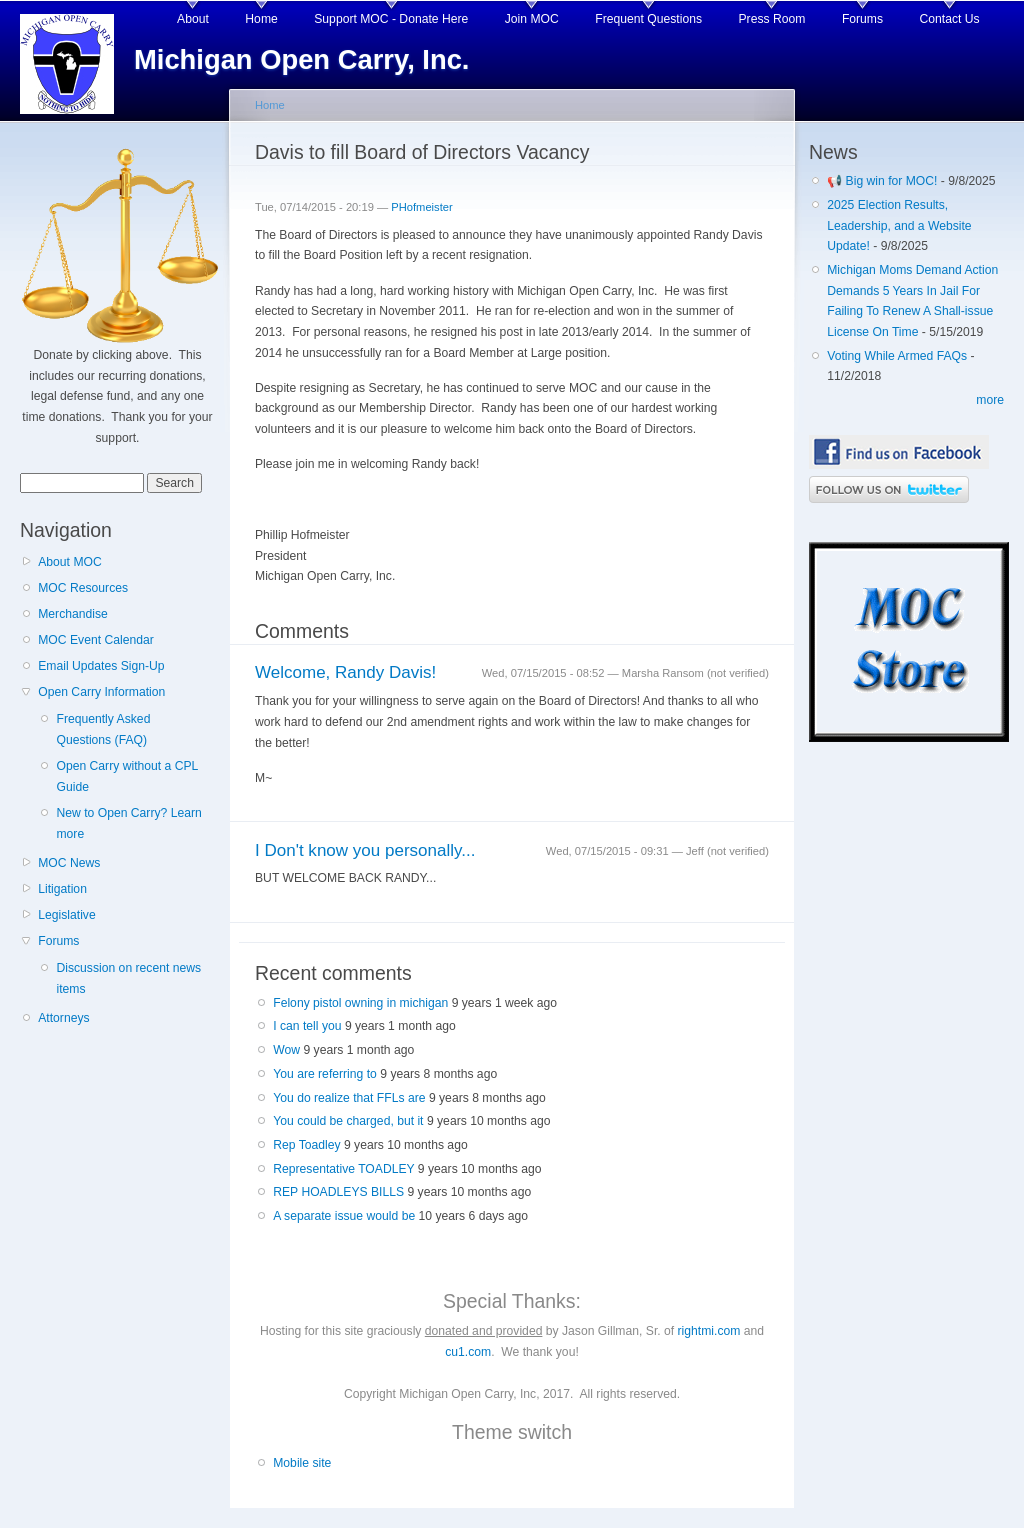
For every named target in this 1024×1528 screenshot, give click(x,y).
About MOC (70, 562)
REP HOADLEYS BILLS (338, 1192)
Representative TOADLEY (343, 1169)
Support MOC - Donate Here (391, 19)
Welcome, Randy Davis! (345, 672)
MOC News (69, 863)
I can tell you (307, 1026)
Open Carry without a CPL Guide (126, 776)
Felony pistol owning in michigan (360, 1003)
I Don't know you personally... (365, 850)
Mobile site (302, 1463)
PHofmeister (421, 207)
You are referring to (325, 1074)
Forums (862, 19)
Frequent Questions (648, 19)
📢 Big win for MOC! (884, 181)
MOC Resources (83, 588)
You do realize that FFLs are (349, 1098)
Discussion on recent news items (128, 978)
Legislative (66, 915)
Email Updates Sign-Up (101, 666)
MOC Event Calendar (96, 640)
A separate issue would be (344, 1216)
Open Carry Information (101, 692)
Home (261, 19)
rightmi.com (709, 1331)
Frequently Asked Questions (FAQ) (103, 729)
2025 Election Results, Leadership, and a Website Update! (899, 225)
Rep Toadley (306, 1145)
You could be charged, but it (348, 1121)
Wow (286, 1050)
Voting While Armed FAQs (897, 356)
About (193, 19)
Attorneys (63, 1018)
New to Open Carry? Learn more (128, 823)
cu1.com (468, 1352)
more (990, 400)
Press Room (772, 19)
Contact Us (950, 19)
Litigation (62, 889)
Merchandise (73, 614)
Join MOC (532, 19)
